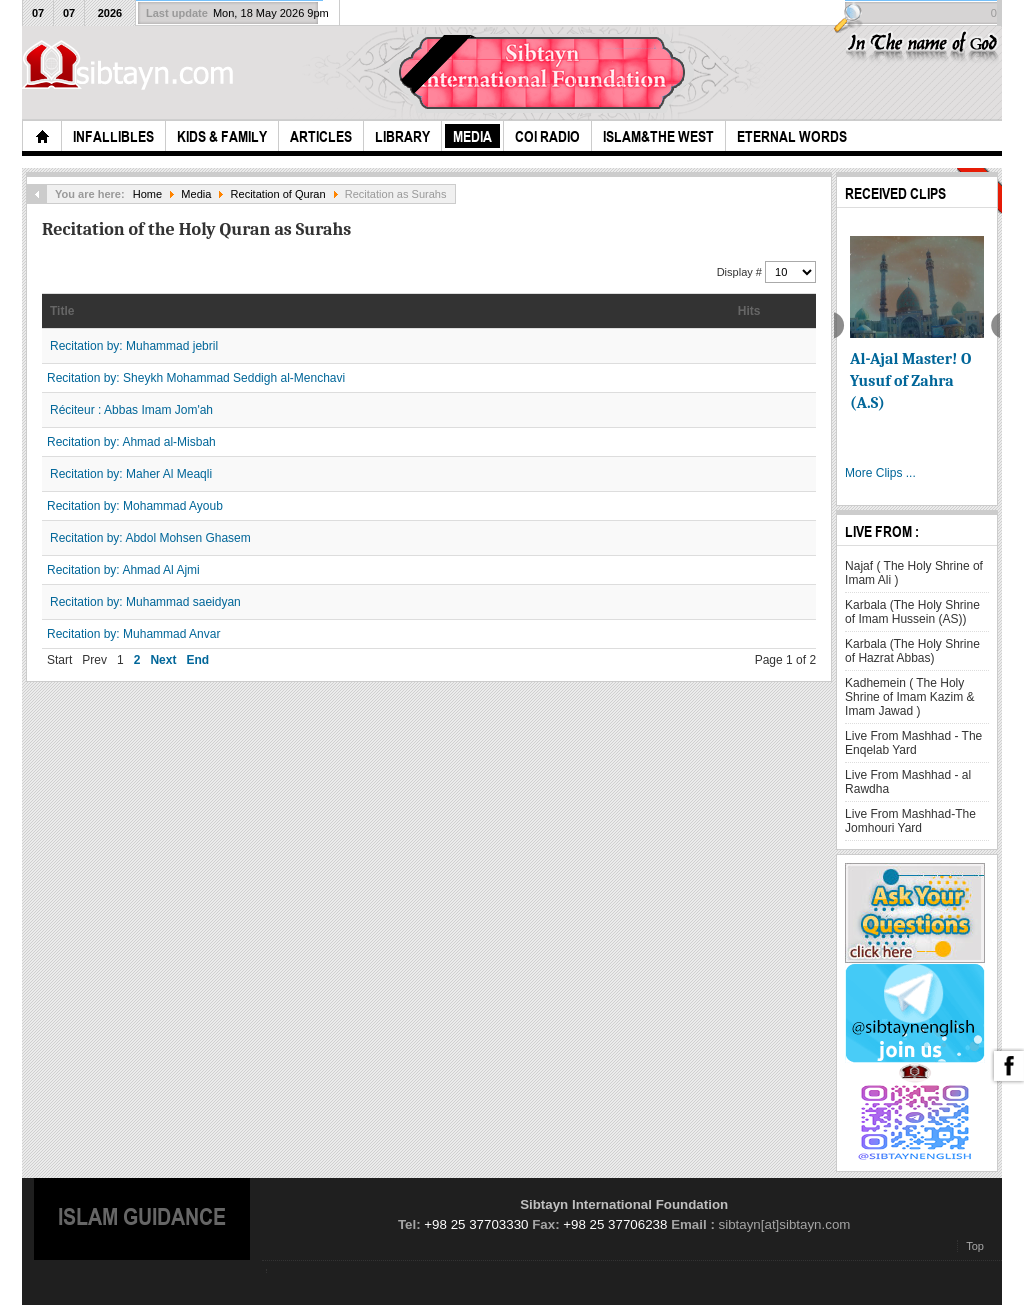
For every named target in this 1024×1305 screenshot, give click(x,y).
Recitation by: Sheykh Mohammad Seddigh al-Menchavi (196, 378)
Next (163, 660)
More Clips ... (880, 473)
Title (62, 311)
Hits (749, 311)
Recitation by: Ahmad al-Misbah (131, 442)
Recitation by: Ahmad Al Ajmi (123, 570)
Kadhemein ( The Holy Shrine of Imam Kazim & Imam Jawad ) (909, 697)
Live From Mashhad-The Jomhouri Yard (910, 821)
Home (147, 194)
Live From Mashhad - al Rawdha (908, 782)
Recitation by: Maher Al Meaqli (131, 474)
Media (196, 194)
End (197, 660)
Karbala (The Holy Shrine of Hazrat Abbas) (912, 651)
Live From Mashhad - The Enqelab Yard (913, 743)
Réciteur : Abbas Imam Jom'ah (131, 410)
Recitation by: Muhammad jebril (134, 346)
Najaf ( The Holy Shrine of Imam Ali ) (914, 573)
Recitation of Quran (278, 194)
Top (975, 1246)
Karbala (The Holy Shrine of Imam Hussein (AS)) (912, 612)
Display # (741, 272)
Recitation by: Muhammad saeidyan (145, 602)
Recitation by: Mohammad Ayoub (135, 506)
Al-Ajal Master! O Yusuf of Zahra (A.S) (910, 381)
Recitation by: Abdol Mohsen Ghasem (150, 538)
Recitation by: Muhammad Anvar (133, 634)
